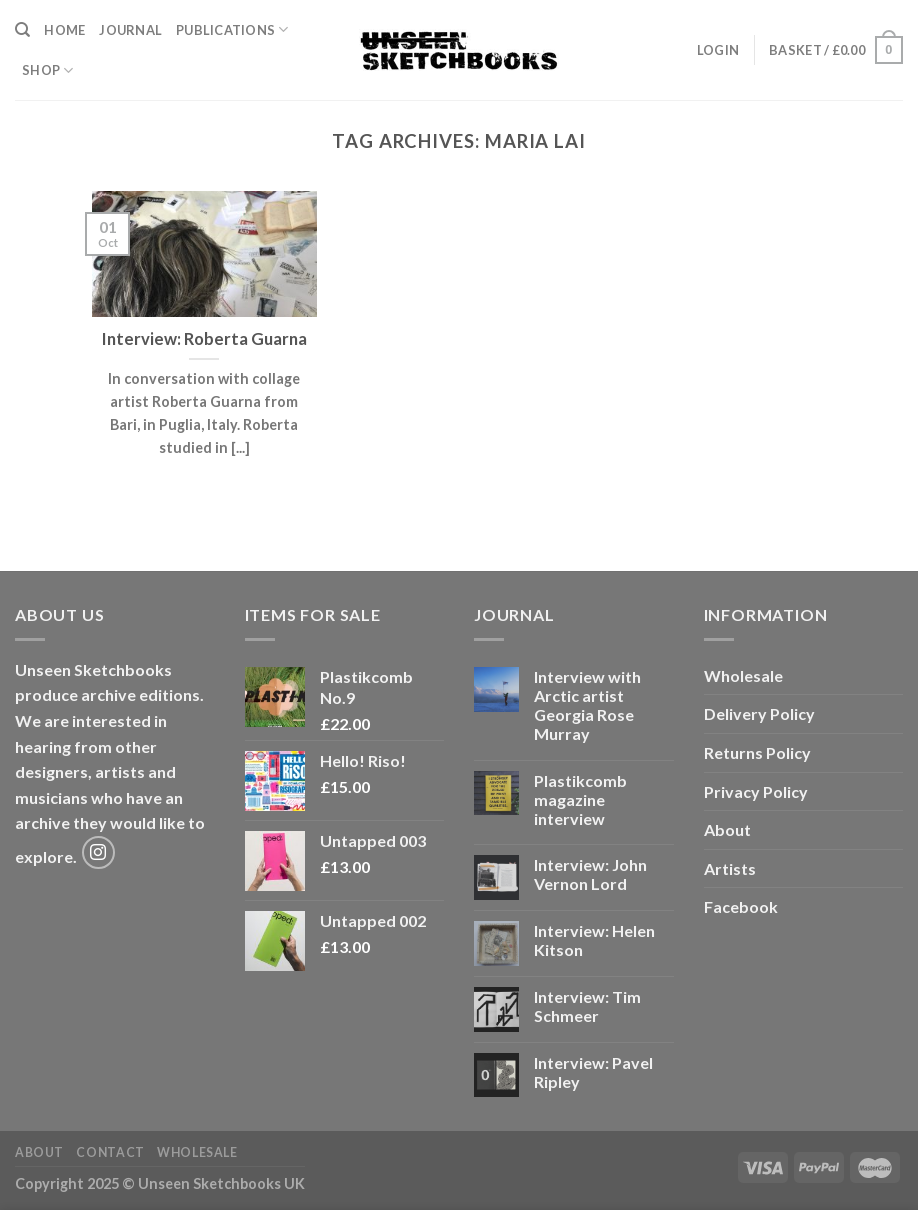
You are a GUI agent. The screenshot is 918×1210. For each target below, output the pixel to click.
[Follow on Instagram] (98, 852)
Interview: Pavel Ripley (593, 1072)
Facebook (741, 906)
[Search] (22, 30)
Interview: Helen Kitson (594, 940)
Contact (110, 1152)
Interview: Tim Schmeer (587, 1006)
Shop (47, 70)
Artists (730, 868)
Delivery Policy (759, 713)
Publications (232, 29)
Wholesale (743, 675)
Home (64, 30)
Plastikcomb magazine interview (580, 799)
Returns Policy (757, 752)
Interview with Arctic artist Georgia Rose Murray (587, 705)
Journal (130, 30)
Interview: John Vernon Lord (590, 874)
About (727, 829)
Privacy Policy (756, 791)
